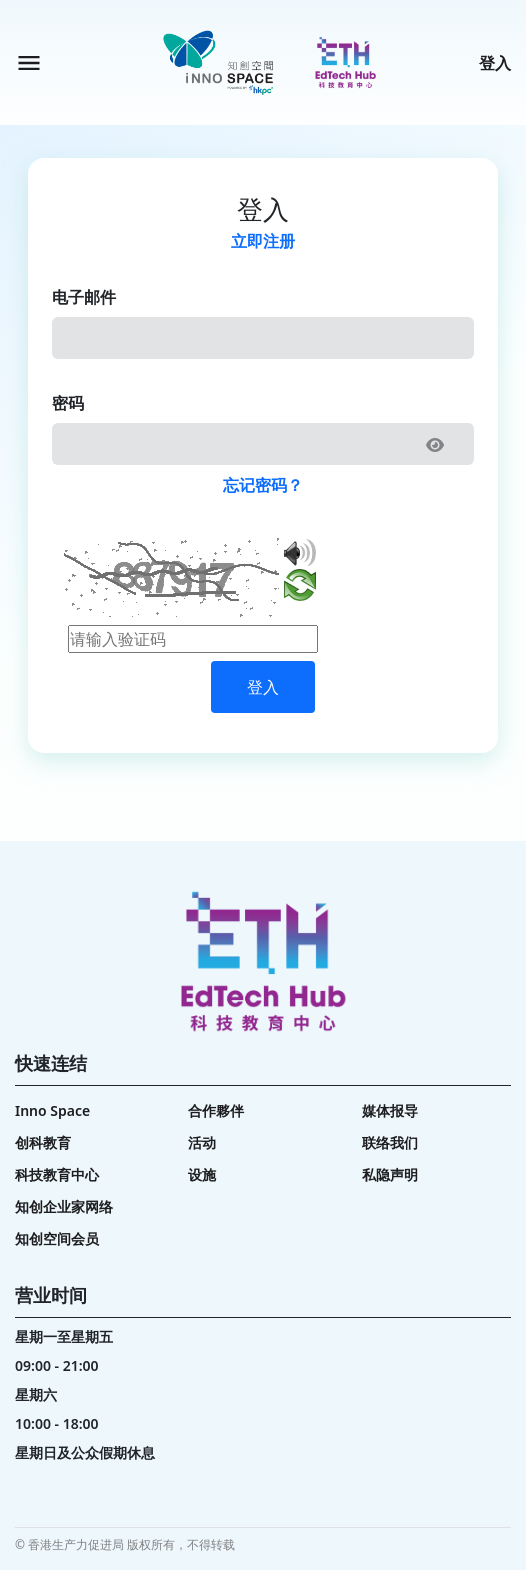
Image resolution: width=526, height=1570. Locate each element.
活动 (202, 1142)
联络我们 (390, 1142)
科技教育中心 (57, 1174)
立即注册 (263, 241)
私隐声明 (390, 1174)
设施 (202, 1174)
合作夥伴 (216, 1110)
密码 (68, 403)
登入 (495, 63)
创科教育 (43, 1142)
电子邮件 (84, 297)
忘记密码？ (263, 485)
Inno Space (52, 1110)
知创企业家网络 (64, 1206)
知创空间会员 (57, 1238)
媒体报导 (390, 1110)
